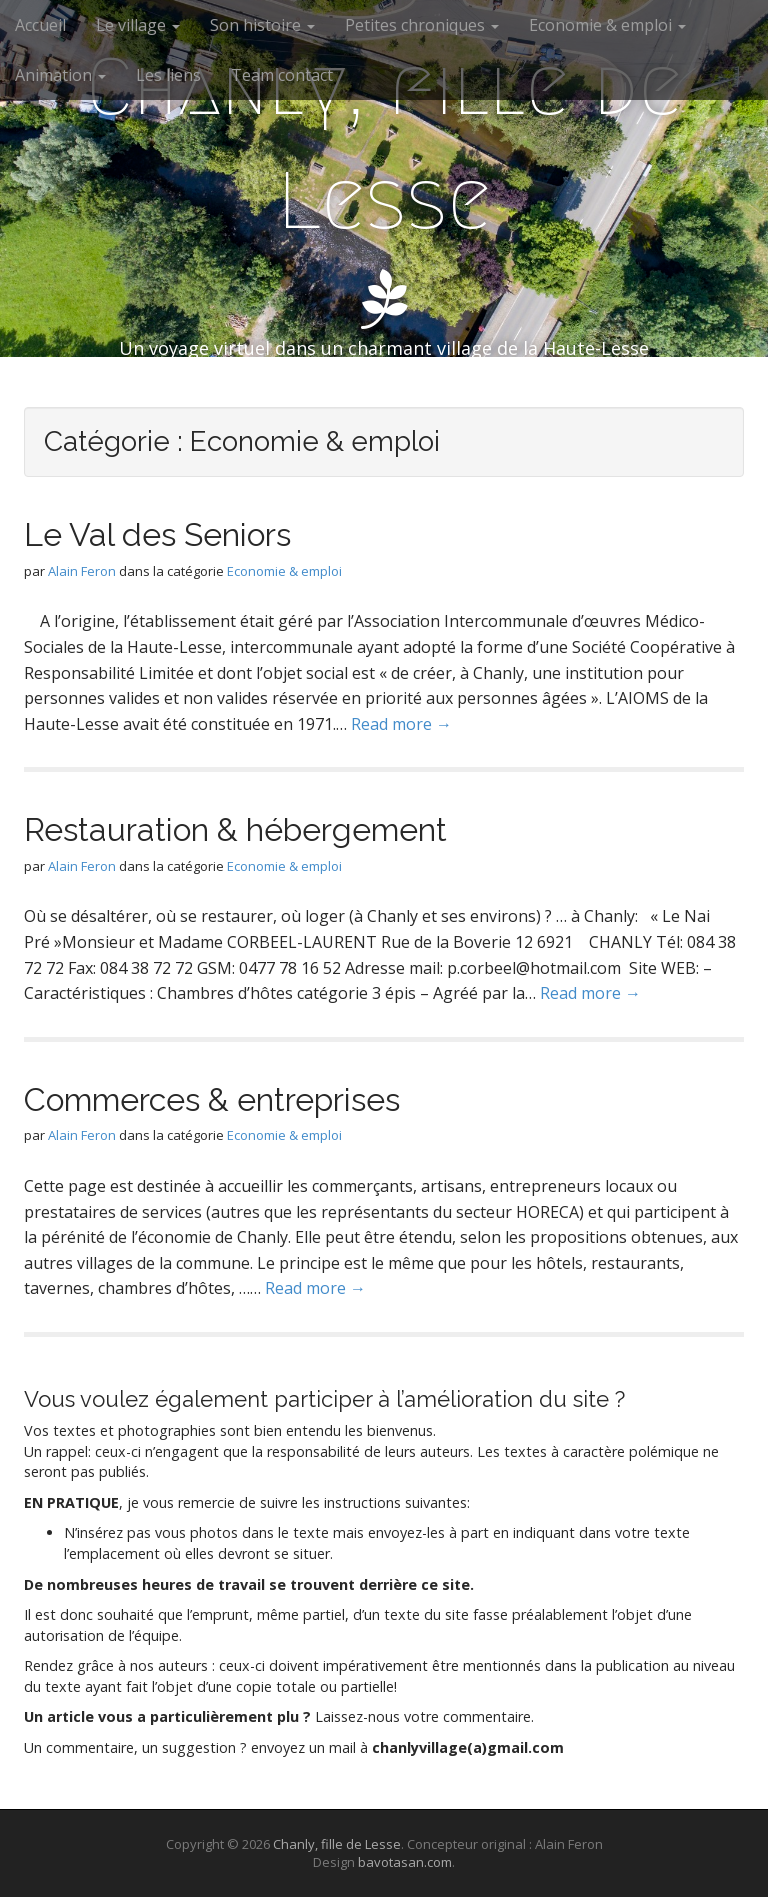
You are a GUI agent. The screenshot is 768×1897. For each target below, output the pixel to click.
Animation (60, 75)
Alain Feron (82, 571)
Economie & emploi (607, 25)
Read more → (401, 724)
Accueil (40, 25)
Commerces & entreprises (212, 1099)
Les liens (168, 75)
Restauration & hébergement (235, 829)
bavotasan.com (405, 1862)
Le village (138, 25)
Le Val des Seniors (157, 534)
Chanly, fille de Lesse (384, 144)
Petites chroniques (422, 25)
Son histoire (262, 25)
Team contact (282, 75)
